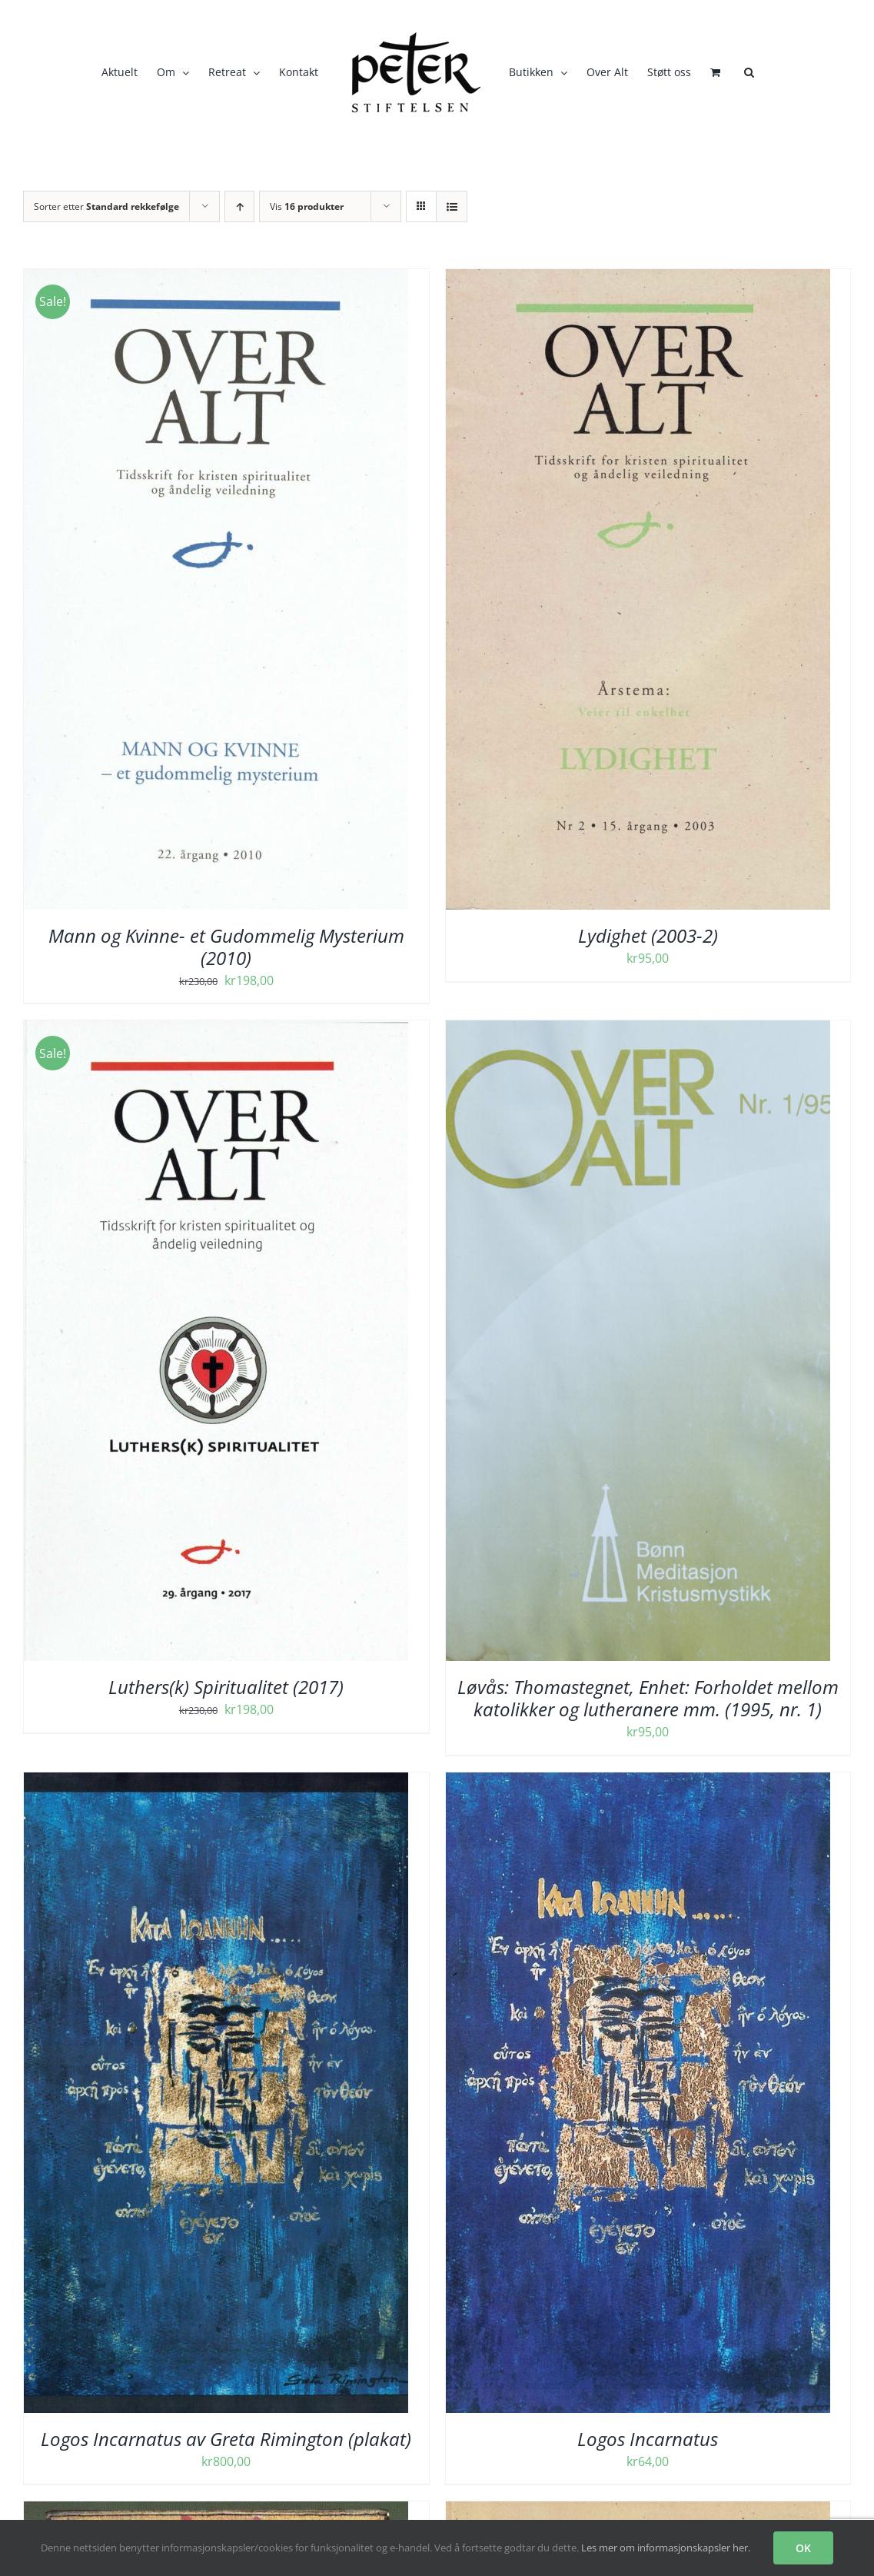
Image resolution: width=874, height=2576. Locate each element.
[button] (749, 72)
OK (803, 2548)
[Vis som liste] (452, 206)
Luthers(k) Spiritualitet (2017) (226, 1686)
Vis (307, 206)
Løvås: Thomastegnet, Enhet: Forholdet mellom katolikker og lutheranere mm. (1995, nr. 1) (648, 1698)
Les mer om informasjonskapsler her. (665, 2547)
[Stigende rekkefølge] (239, 206)
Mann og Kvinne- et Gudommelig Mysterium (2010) (226, 946)
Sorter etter (106, 206)
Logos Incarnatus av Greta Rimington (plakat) (226, 2438)
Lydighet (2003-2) (648, 935)
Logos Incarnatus (647, 2438)
